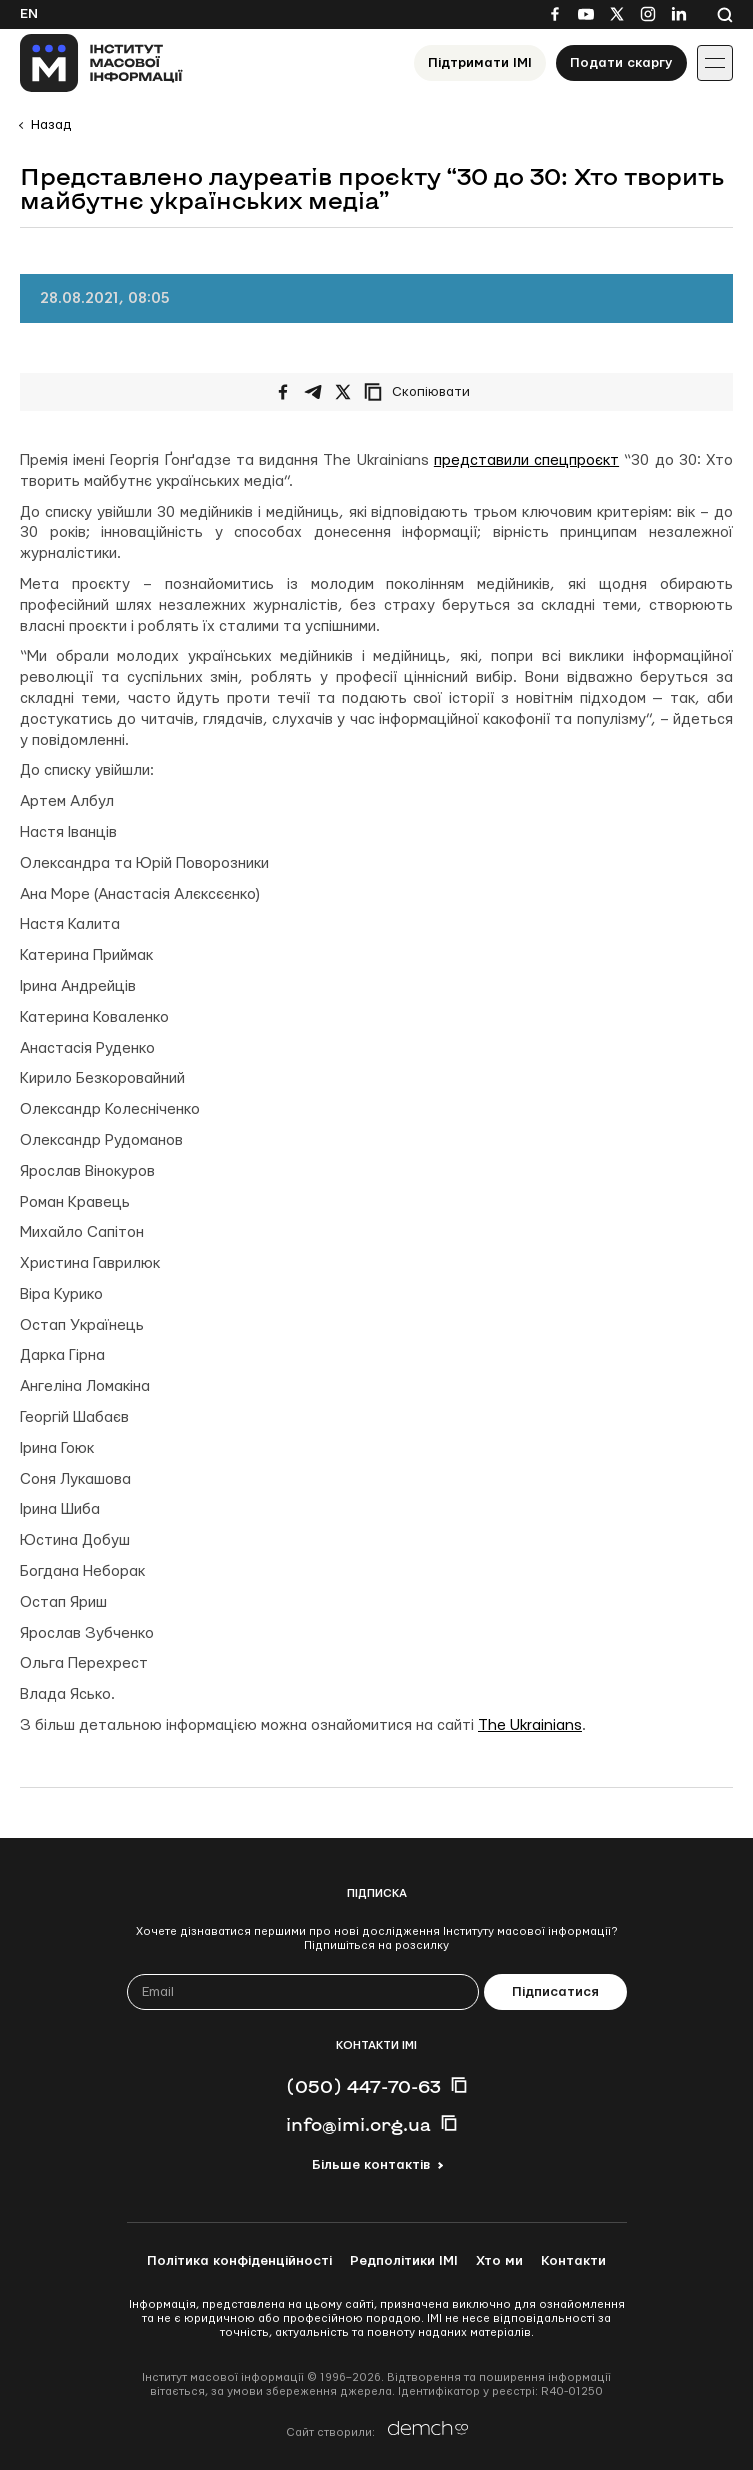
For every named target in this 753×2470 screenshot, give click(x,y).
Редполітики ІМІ (404, 2261)
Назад (51, 125)
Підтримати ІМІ (480, 63)
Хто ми (499, 2261)
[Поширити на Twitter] (343, 392)
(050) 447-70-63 (363, 2086)
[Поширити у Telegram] (313, 392)
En (29, 14)
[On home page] (101, 63)
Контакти (573, 2261)
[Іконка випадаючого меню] (715, 63)
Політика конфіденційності (239, 2261)
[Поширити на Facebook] (283, 392)
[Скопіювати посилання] (422, 392)
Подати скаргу (621, 63)
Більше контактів (371, 2165)
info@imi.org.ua (358, 2124)
